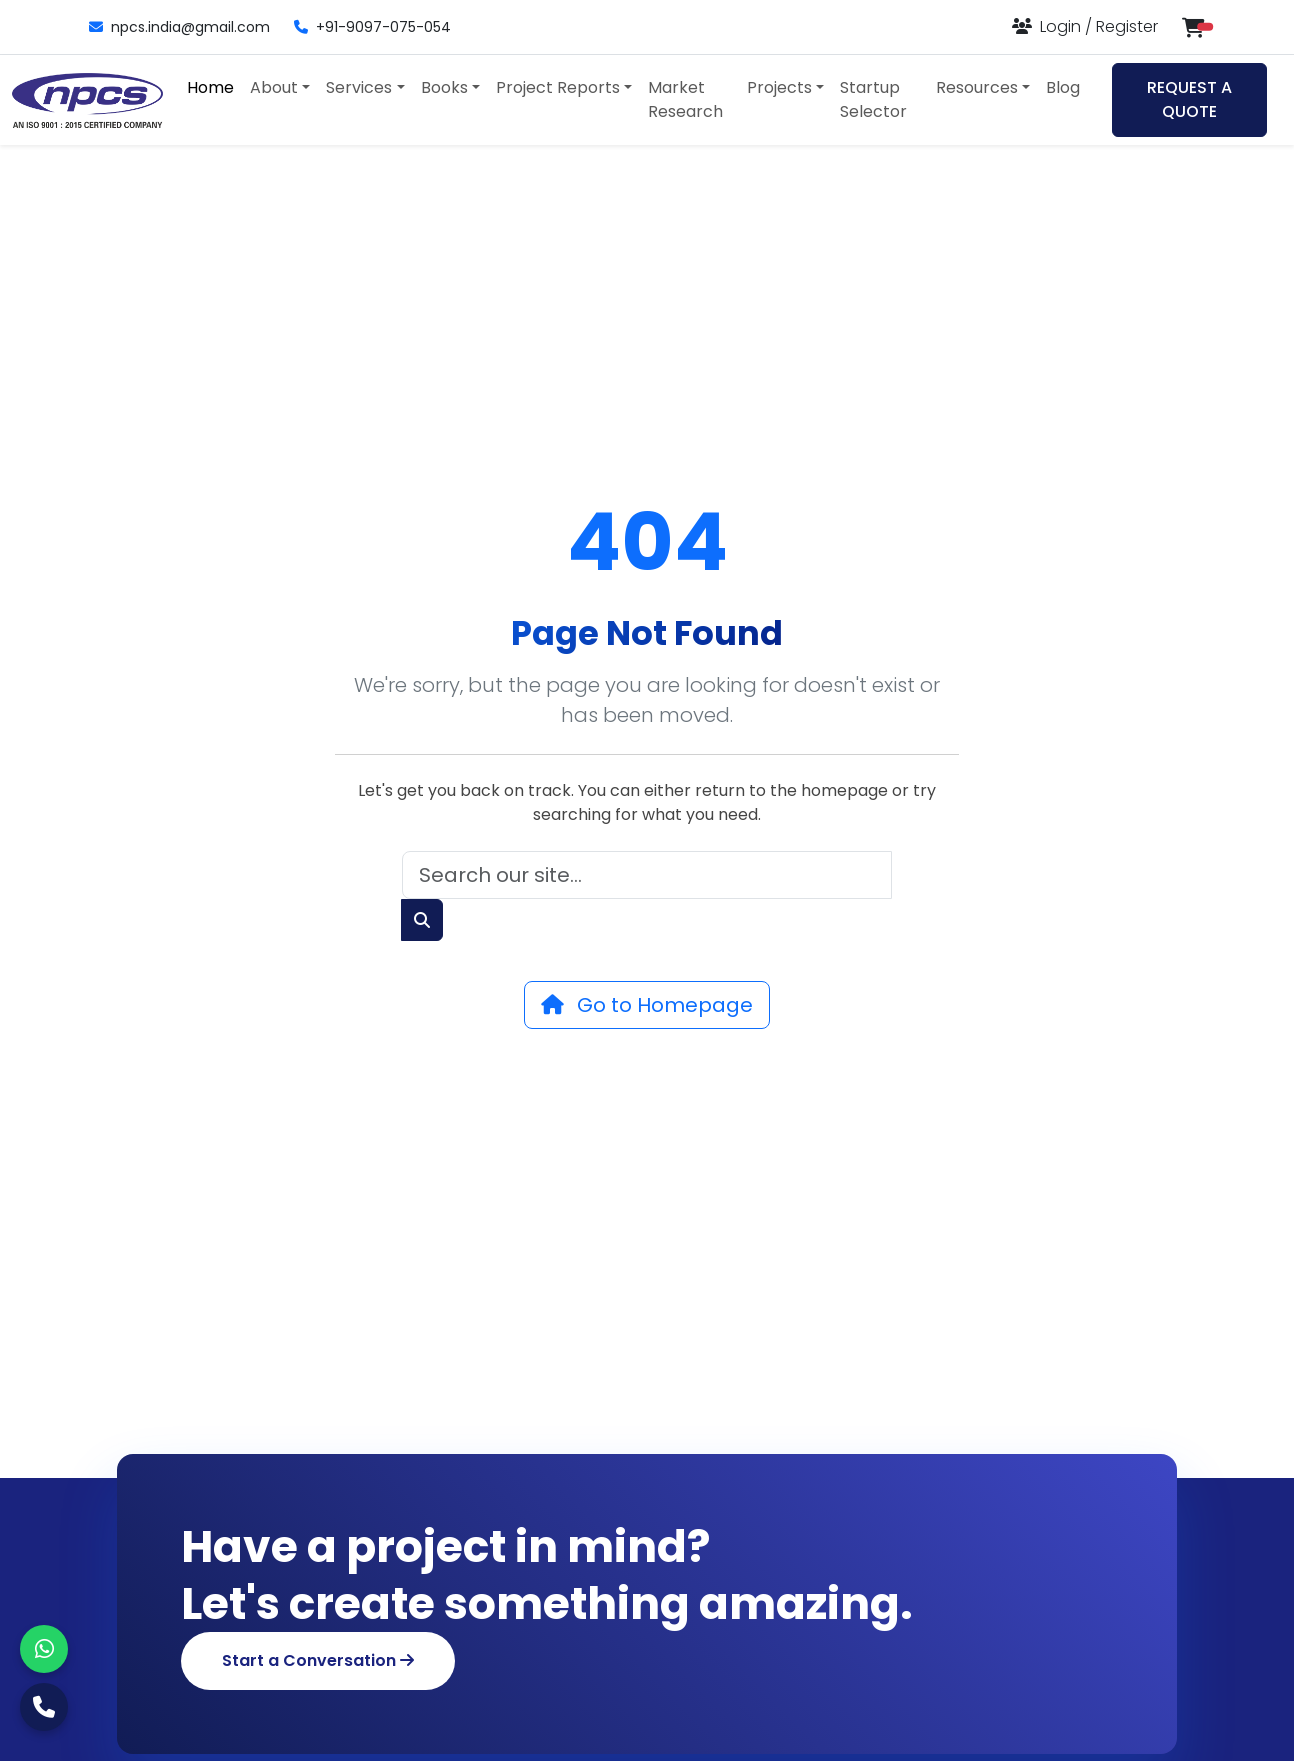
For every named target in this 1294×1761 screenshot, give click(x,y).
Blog (1063, 87)
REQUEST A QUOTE (1189, 99)
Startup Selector (873, 99)
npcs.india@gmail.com (179, 27)
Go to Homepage (647, 1005)
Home (210, 87)
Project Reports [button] (558, 87)
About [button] (274, 87)
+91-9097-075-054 (372, 27)
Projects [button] (779, 87)
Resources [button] (977, 87)
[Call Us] (44, 1707)
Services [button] (359, 87)
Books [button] (444, 87)
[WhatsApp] (44, 1649)
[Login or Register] (1085, 26)
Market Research (685, 99)
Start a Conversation (318, 1660)
